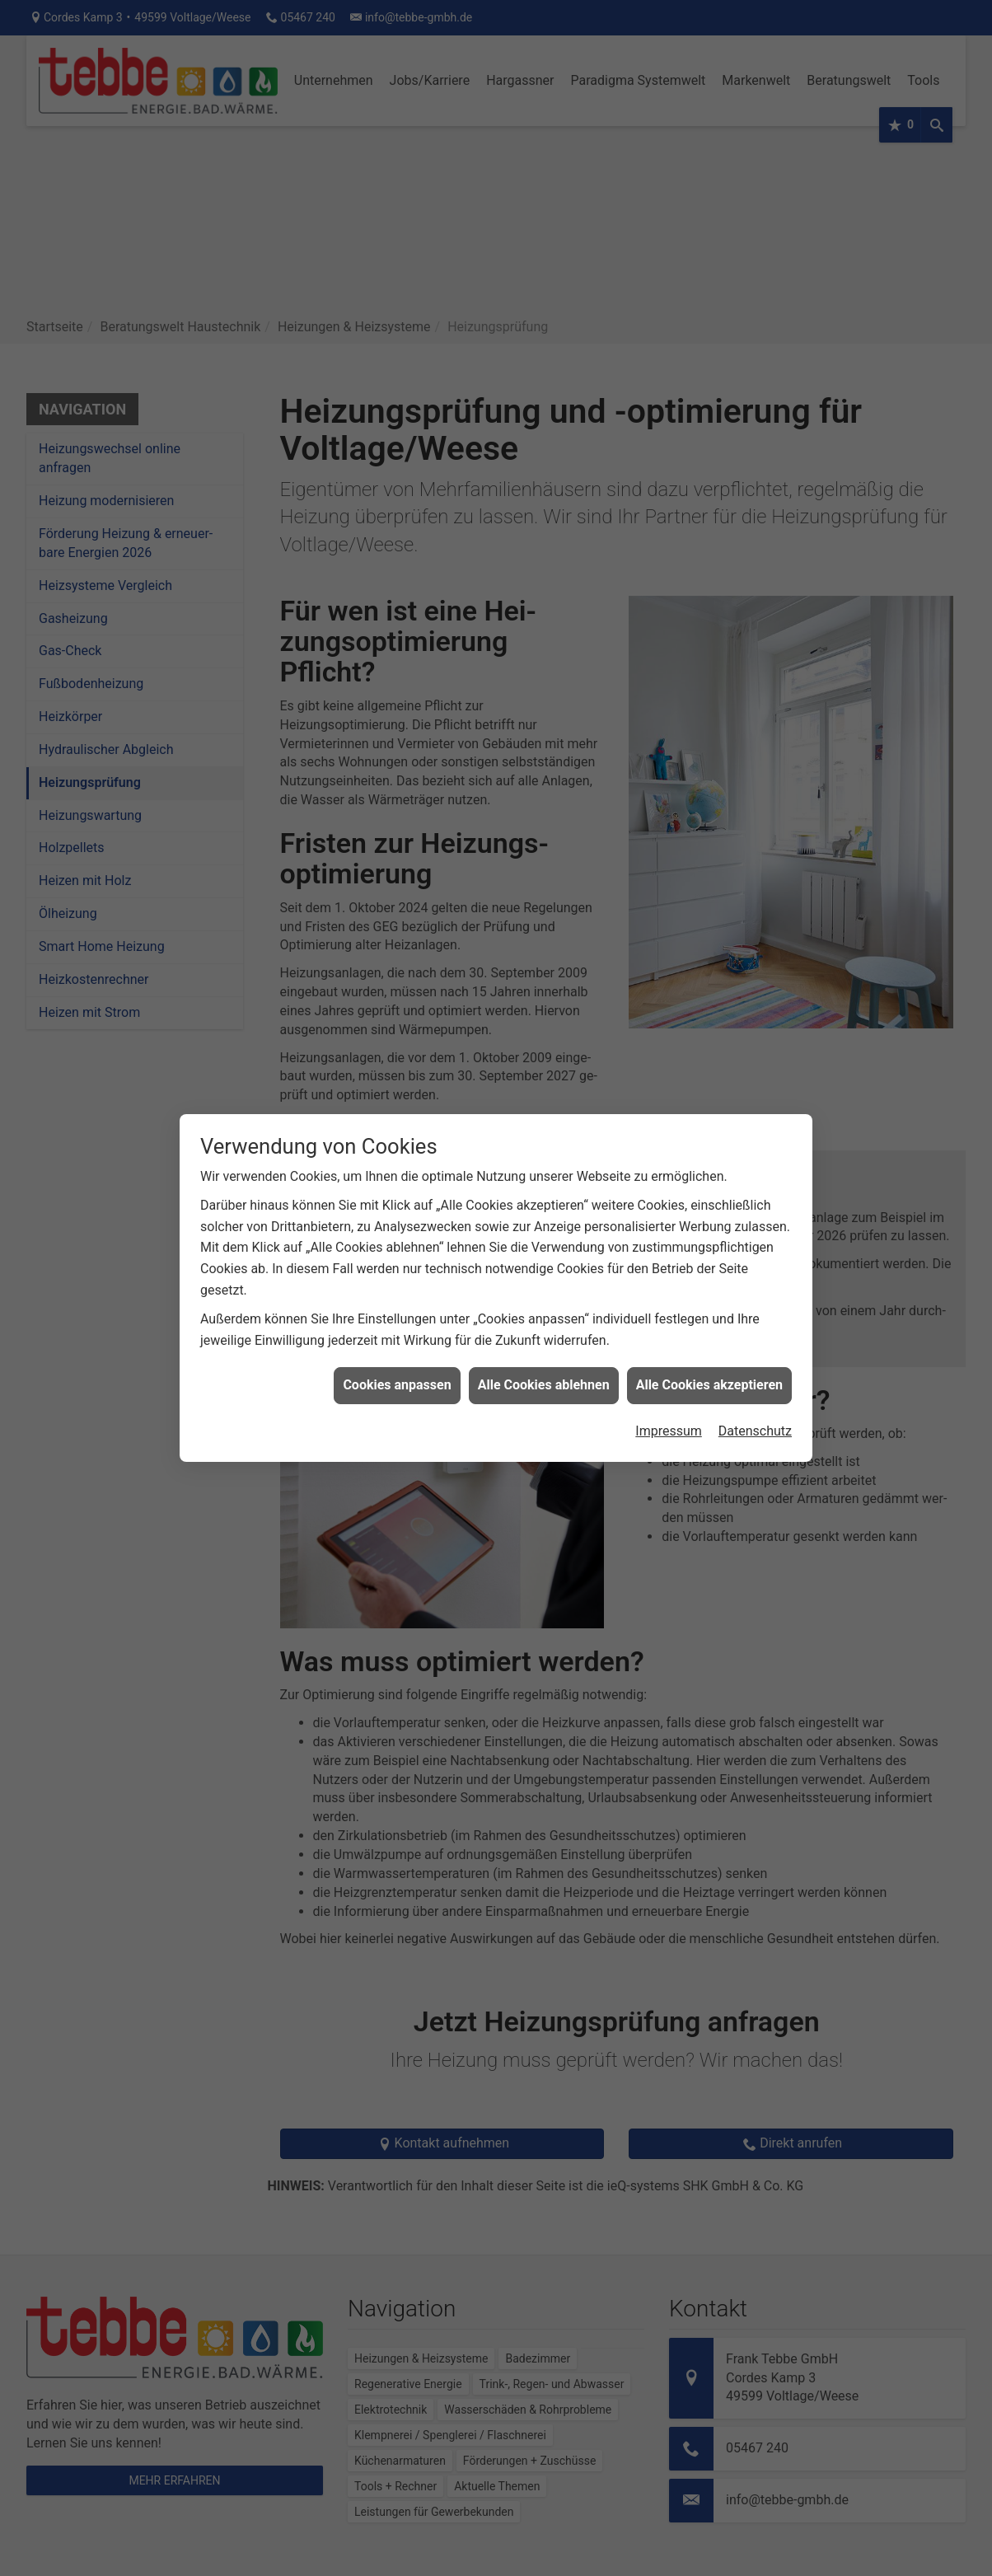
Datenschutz (755, 1431)
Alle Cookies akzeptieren (709, 1385)
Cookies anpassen (397, 1385)
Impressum (668, 1431)
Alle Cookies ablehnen (544, 1385)
